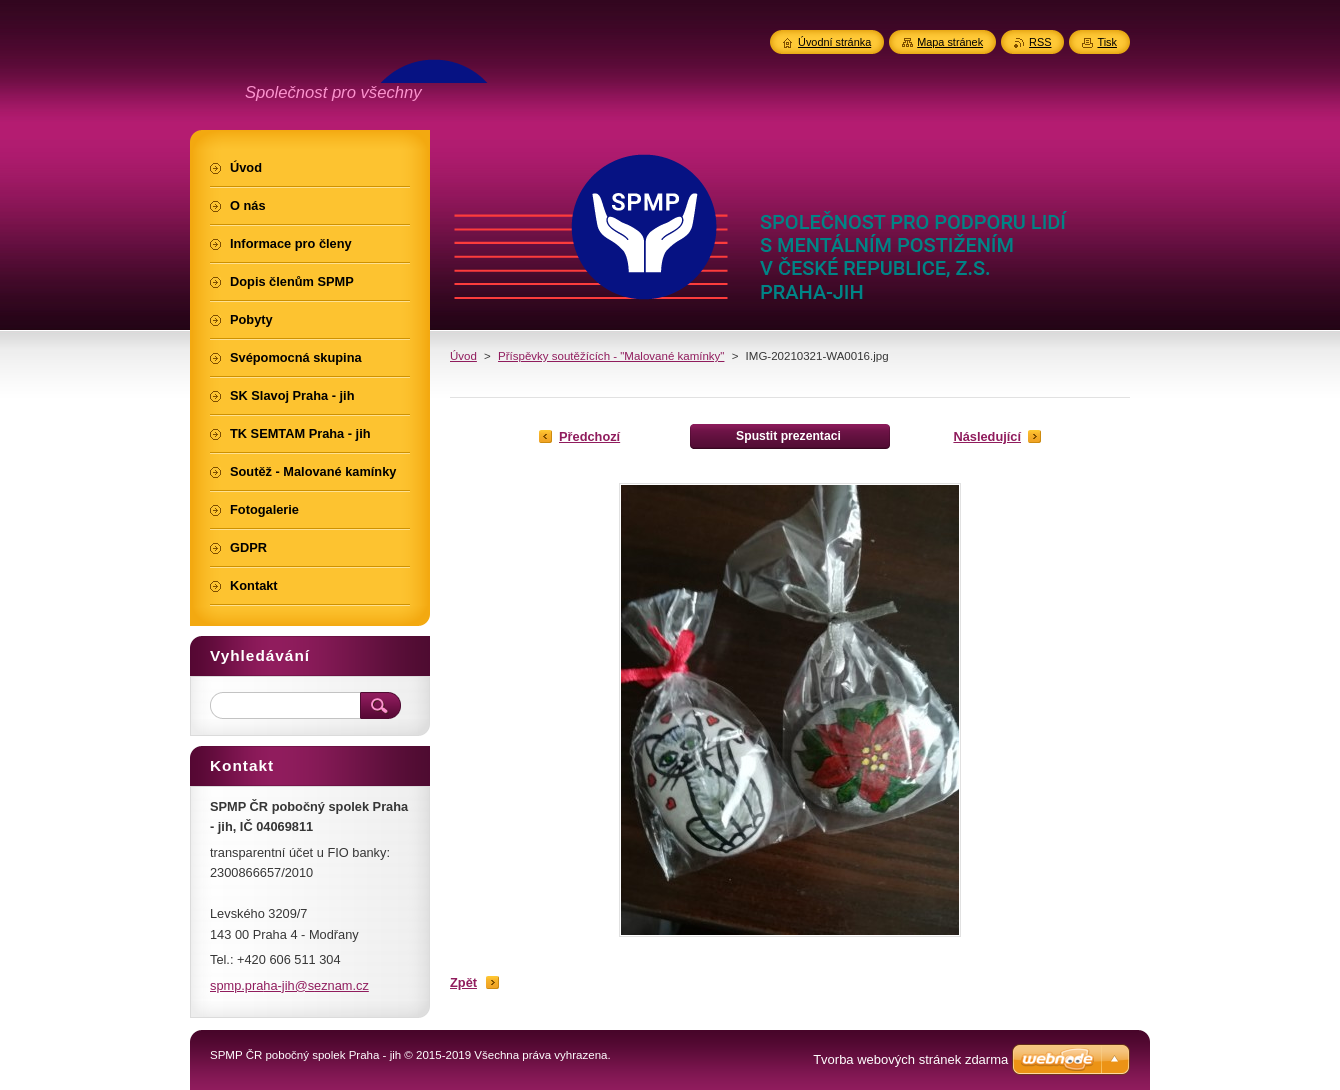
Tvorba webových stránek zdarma (910, 1059)
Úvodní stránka (834, 42)
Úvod (463, 356)
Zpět (463, 982)
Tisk (1107, 42)
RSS (1040, 42)
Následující (987, 436)
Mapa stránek (950, 42)
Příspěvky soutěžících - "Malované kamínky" (611, 356)
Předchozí (589, 436)
